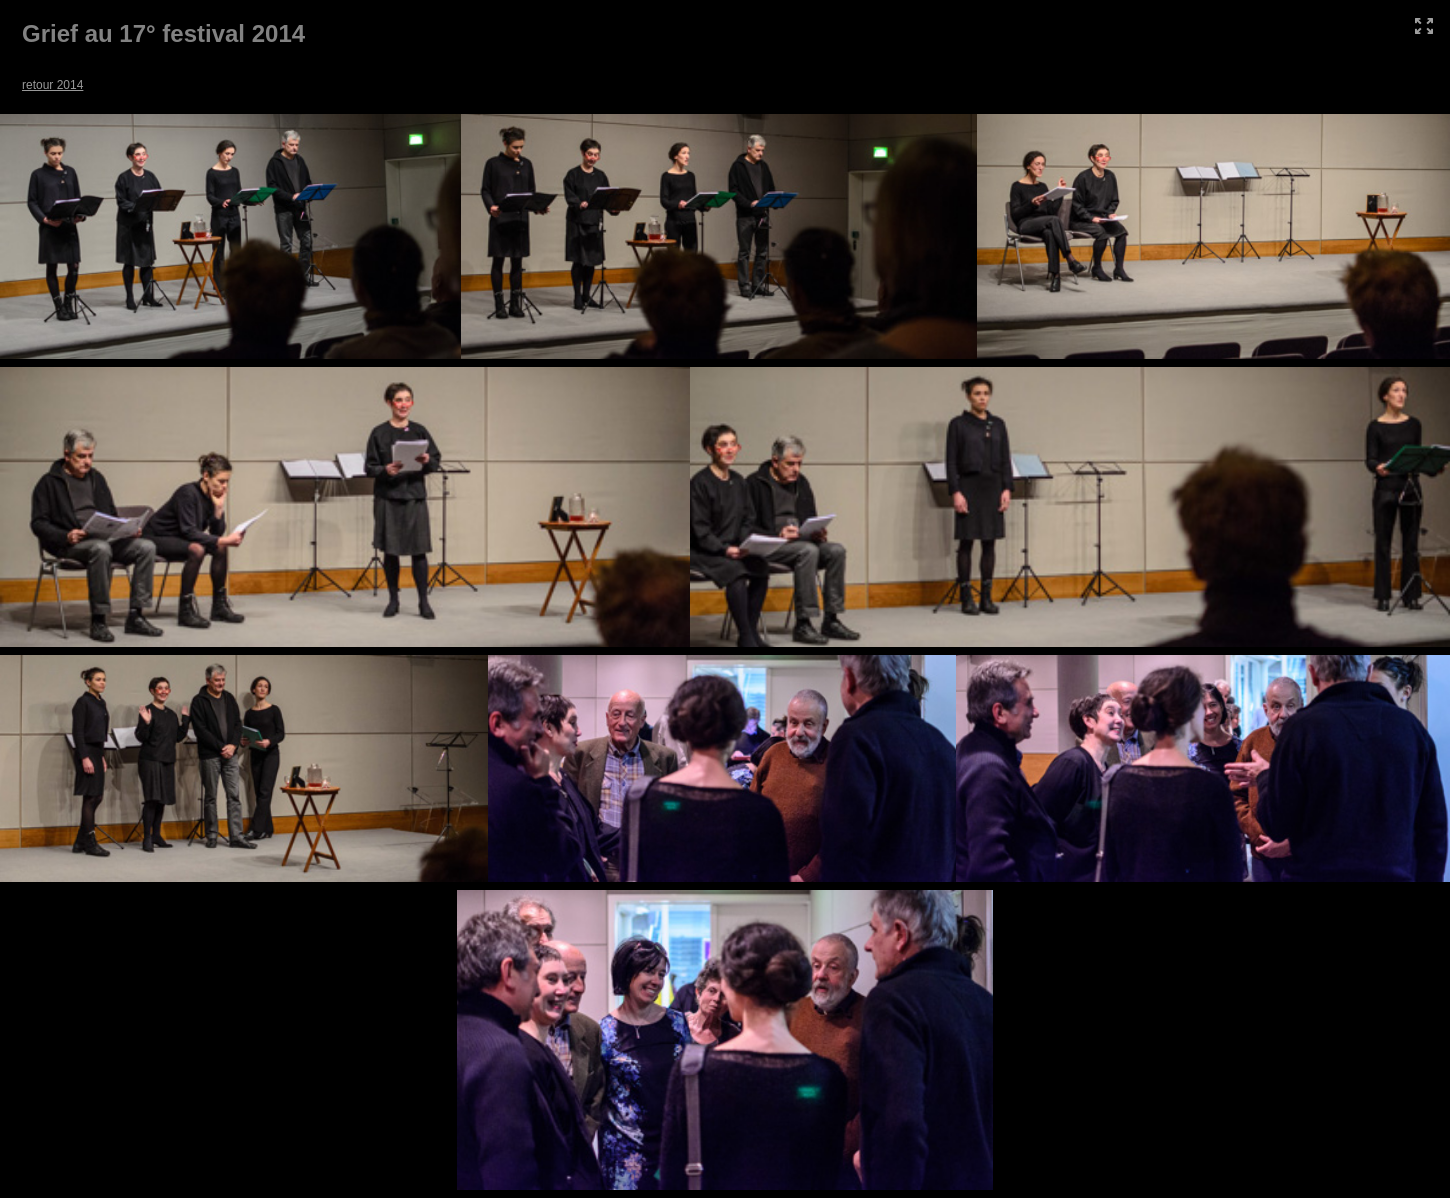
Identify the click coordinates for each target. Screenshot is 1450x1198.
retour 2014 (52, 85)
